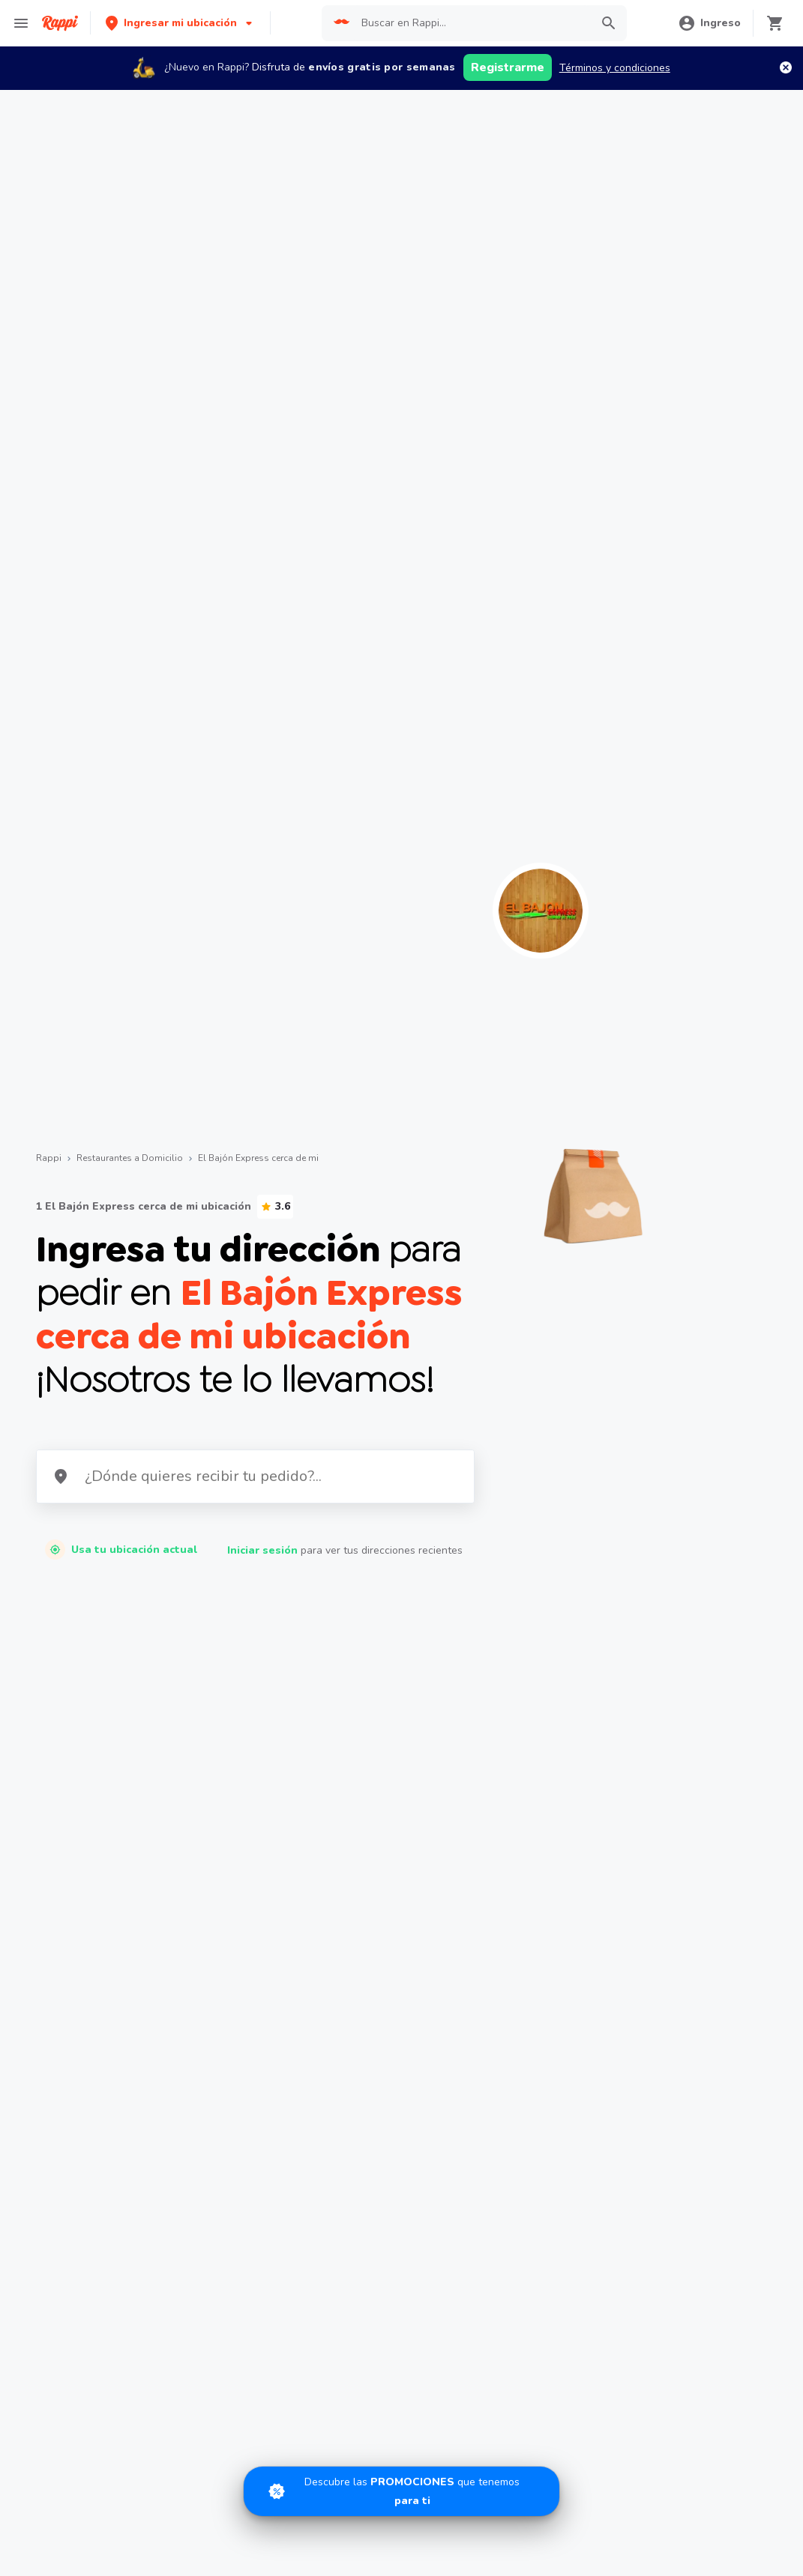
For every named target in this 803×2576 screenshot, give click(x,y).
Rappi (48, 1158)
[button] (180, 22)
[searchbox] (471, 23)
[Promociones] (401, 2491)
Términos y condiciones (614, 68)
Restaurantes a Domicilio (129, 1158)
